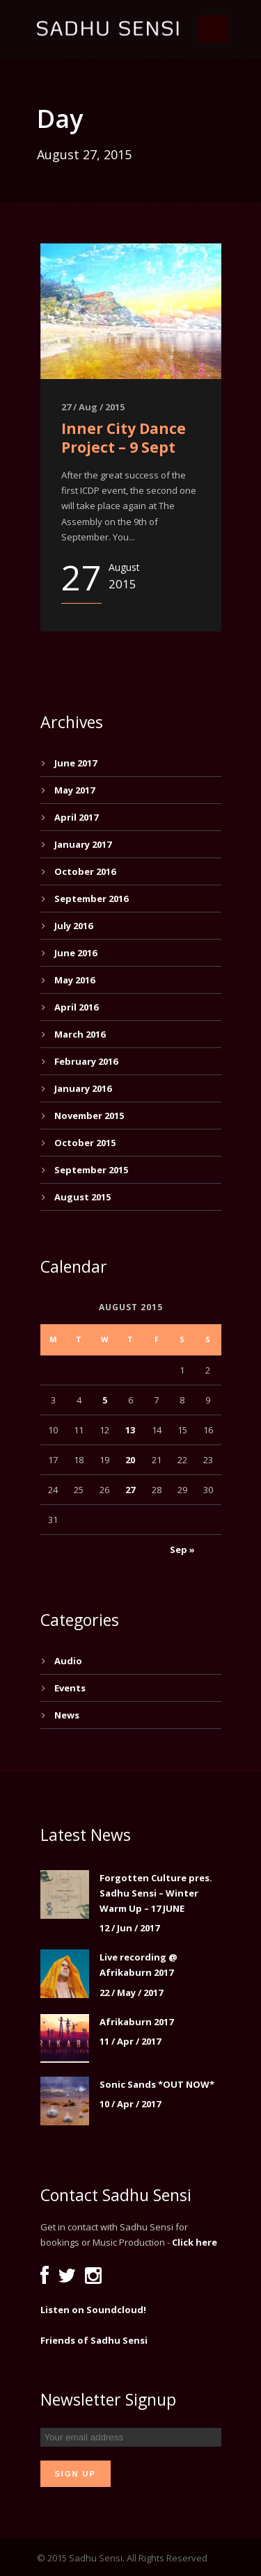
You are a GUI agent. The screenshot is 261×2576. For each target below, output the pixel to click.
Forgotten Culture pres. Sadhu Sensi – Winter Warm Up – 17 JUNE (156, 1893)
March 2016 (79, 1034)
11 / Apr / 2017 (130, 2041)
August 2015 (82, 1197)
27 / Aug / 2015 (93, 407)
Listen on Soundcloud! (93, 2309)
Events (70, 1688)
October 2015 (85, 1142)
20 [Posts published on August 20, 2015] (130, 1460)
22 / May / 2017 (131, 1992)
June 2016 (75, 953)
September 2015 (91, 1170)
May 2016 (74, 980)
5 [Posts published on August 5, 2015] (104, 1400)
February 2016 (86, 1061)
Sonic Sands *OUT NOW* (157, 2084)
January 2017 (82, 844)
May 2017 (74, 790)
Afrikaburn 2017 (136, 2021)
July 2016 (73, 925)
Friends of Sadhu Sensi (94, 2340)
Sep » (182, 1549)
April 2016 (76, 1007)
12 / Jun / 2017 (129, 1928)
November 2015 (89, 1115)
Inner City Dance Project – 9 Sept (123, 438)
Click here (194, 2242)
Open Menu (213, 28)
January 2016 (82, 1088)
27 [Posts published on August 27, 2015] (130, 1489)
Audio (68, 1661)
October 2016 (85, 871)
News (66, 1715)
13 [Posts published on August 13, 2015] (130, 1430)
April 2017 (76, 817)
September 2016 (91, 898)
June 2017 (75, 763)
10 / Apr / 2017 (130, 2104)
